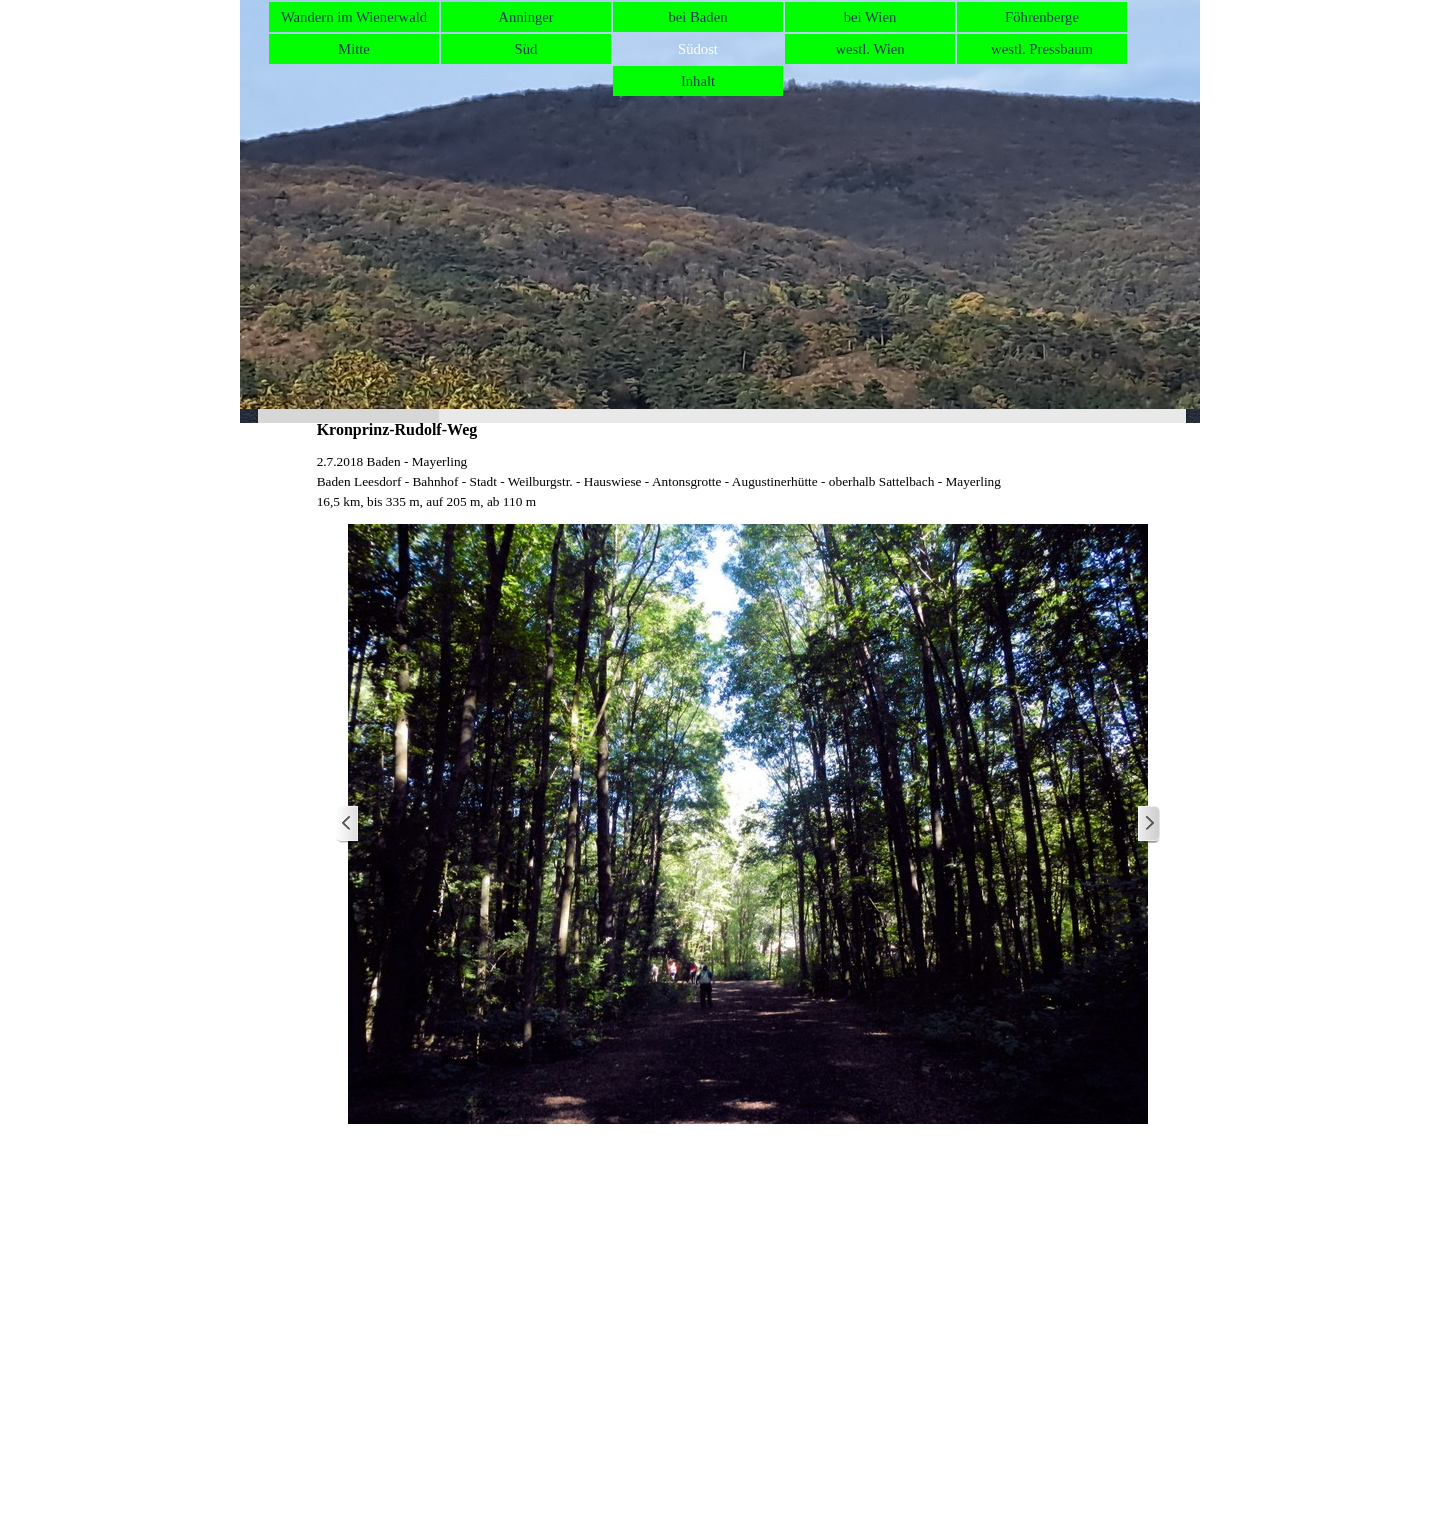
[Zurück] (348, 824)
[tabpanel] (748, 482)
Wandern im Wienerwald (354, 17)
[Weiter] (1148, 824)
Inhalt (698, 81)
